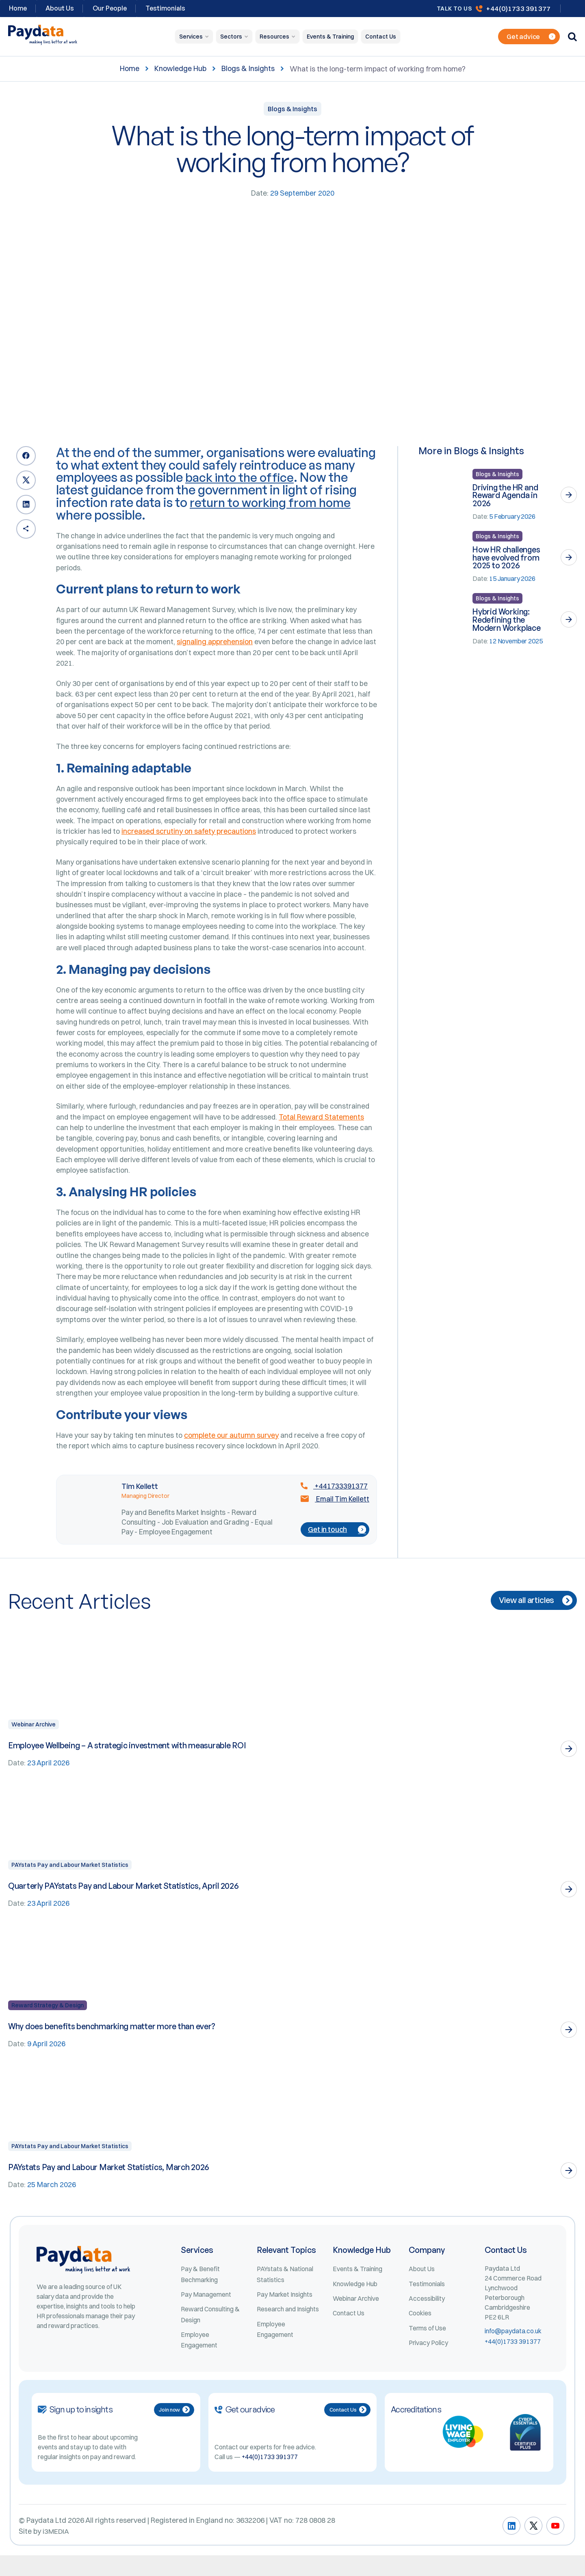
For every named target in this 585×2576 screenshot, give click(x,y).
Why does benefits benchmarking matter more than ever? (114, 2045)
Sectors (231, 36)
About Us (60, 8)
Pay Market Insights (285, 2314)
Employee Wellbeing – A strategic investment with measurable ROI (130, 1763)
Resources (274, 36)
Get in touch (336, 1547)
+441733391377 (332, 1504)
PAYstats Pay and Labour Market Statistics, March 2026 (109, 2186)
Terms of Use (427, 2348)
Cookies (420, 2333)
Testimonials (165, 8)
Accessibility (427, 2318)
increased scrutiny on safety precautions (189, 836)
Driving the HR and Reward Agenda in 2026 (506, 495)
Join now (174, 2430)
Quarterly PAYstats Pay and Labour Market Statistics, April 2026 (124, 1904)
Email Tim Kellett (333, 1517)
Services (191, 36)
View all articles (534, 1618)
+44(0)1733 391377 (518, 8)
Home (129, 68)
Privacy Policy (428, 2363)
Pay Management (206, 2314)
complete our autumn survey (232, 1453)
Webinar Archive (33, 1742)
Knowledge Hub (180, 68)
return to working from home (272, 502)
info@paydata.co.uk (513, 2350)
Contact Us (380, 36)
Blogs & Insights (248, 68)
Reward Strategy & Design (47, 2024)
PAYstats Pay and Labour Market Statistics (69, 1883)
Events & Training (330, 36)
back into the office (240, 477)
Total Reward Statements (325, 1128)
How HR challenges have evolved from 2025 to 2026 (507, 558)
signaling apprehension (216, 644)
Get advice (531, 36)
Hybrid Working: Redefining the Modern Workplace (507, 620)
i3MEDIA (56, 2552)
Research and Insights (288, 2329)
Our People (110, 8)
